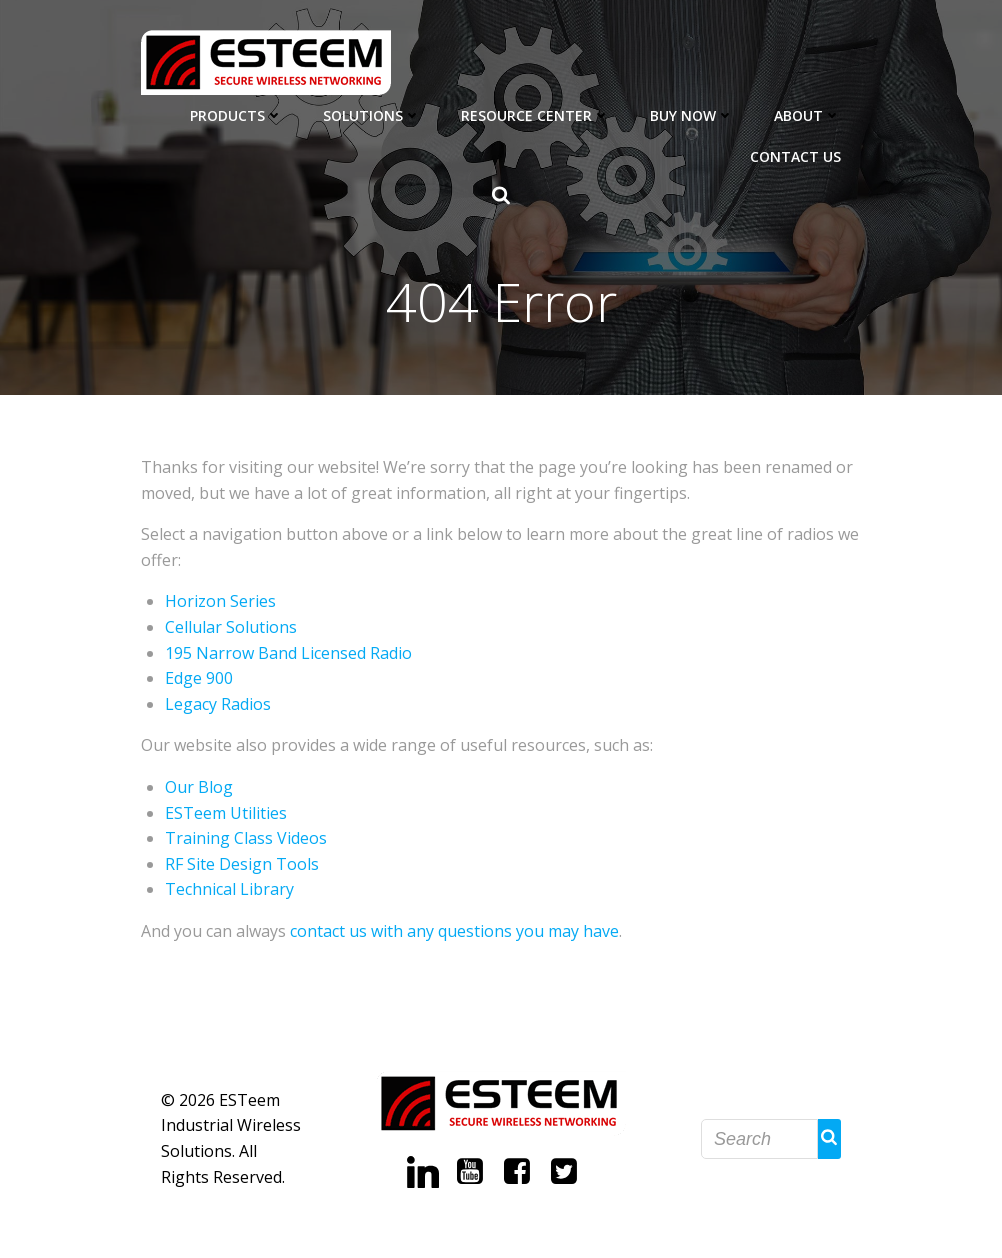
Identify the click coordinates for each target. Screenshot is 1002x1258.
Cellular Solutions (231, 627)
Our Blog (199, 787)
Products (236, 115)
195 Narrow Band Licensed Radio (288, 653)
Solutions (372, 115)
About (807, 115)
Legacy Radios (218, 704)
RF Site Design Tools (242, 864)
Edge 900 (199, 678)
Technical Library (229, 889)
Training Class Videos (246, 838)
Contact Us (795, 156)
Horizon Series (220, 601)
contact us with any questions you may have (454, 931)
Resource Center (535, 115)
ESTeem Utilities (226, 813)
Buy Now (692, 115)
